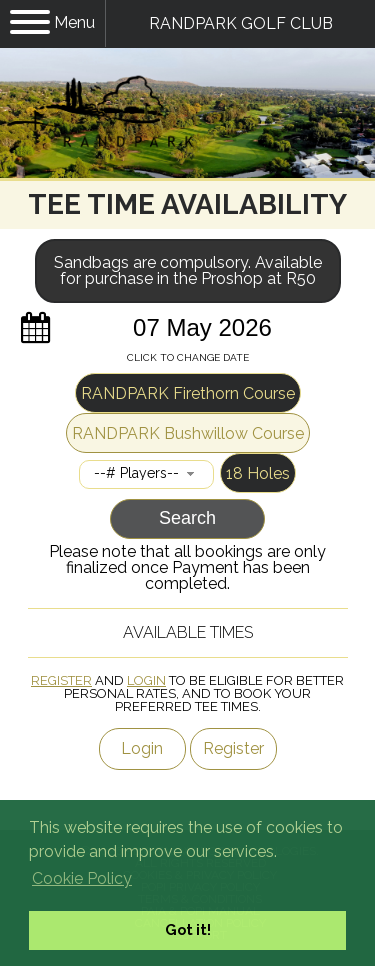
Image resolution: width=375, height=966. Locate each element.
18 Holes (258, 473)
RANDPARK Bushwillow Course (188, 433)
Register (61, 680)
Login (146, 680)
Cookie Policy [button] (82, 878)
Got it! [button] (188, 929)
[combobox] (146, 474)
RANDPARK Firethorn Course (188, 393)
